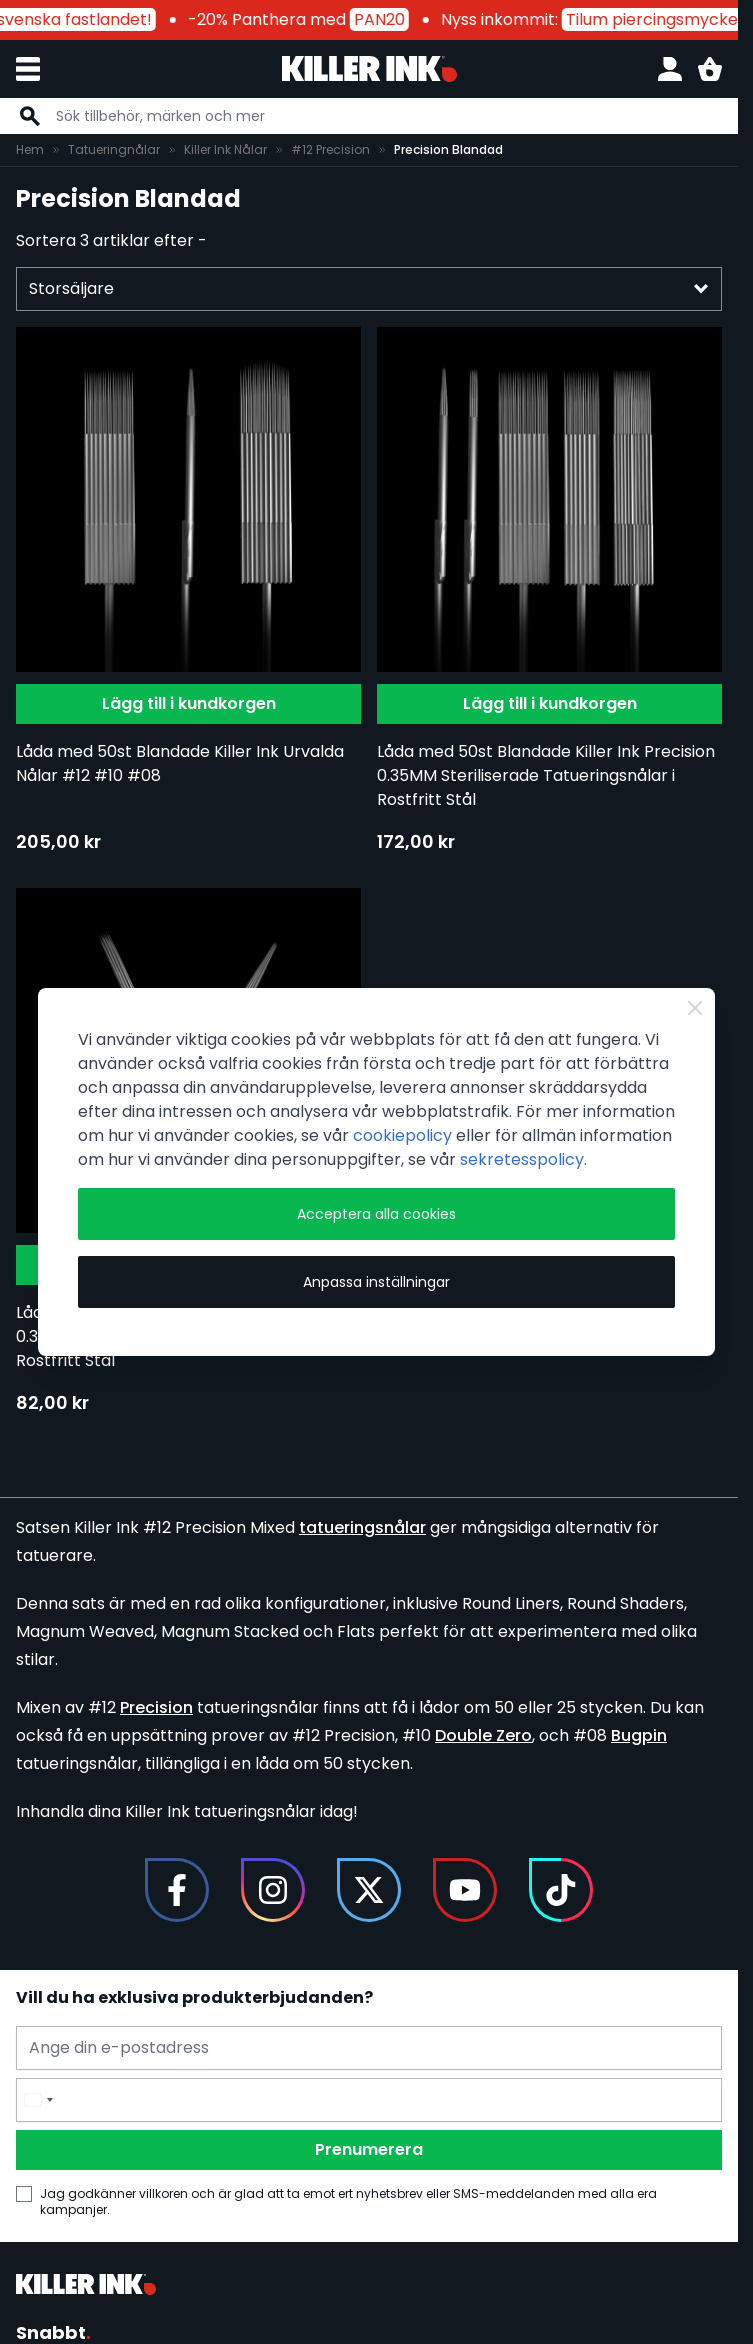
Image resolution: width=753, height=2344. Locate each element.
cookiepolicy (402, 1135)
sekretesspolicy (522, 1159)
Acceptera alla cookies (376, 1214)
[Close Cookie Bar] (695, 1008)
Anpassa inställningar (376, 1282)
